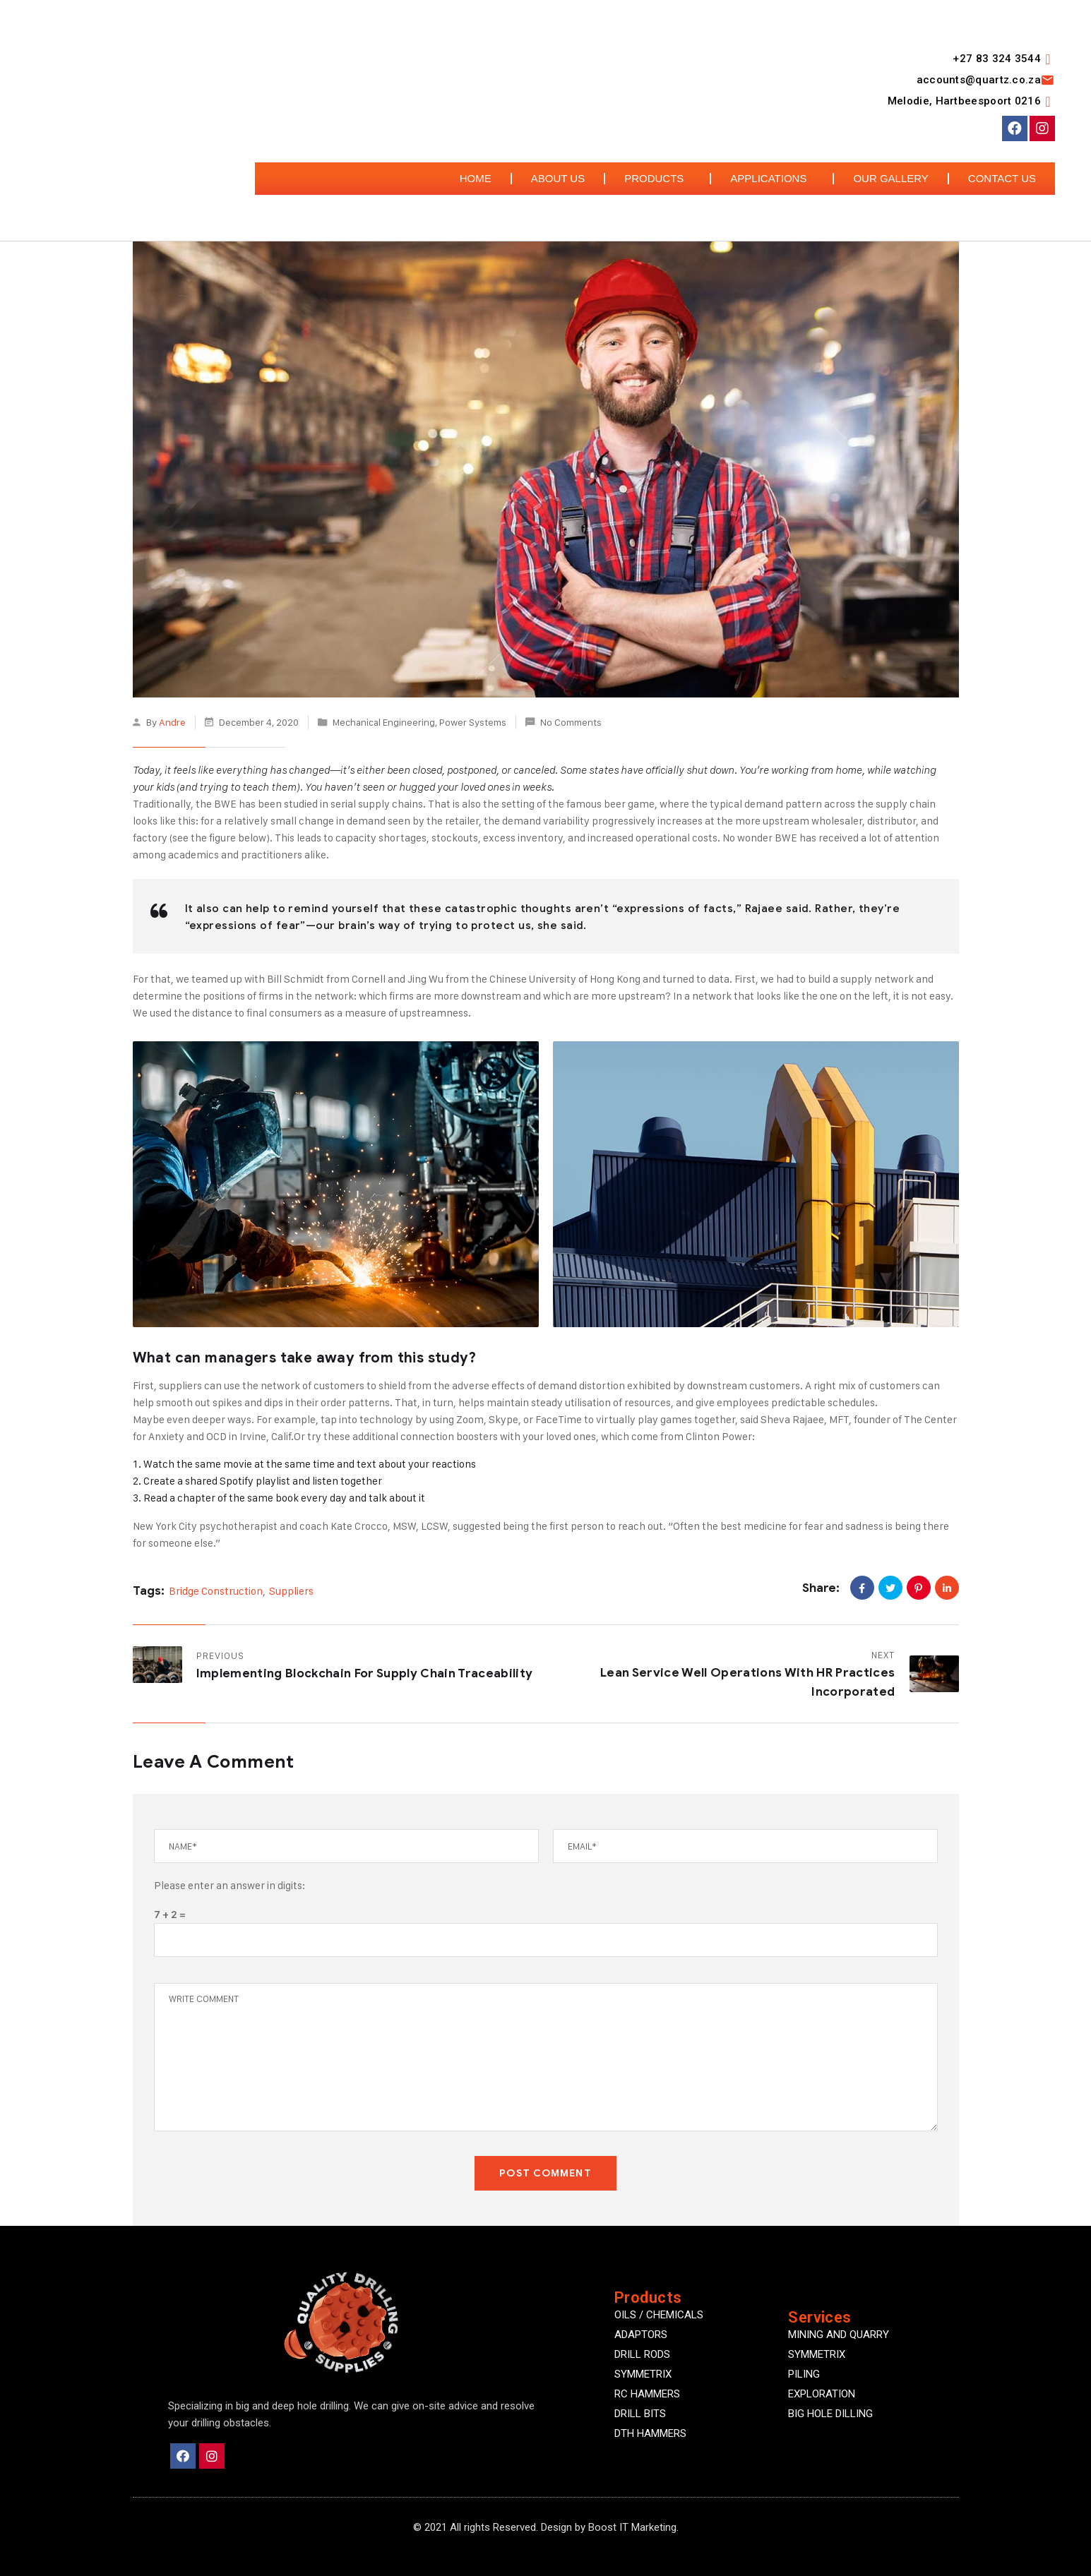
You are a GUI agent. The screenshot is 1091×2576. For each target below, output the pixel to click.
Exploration (821, 2394)
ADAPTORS (640, 2334)
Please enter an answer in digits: (229, 1885)
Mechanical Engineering (384, 722)
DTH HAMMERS (650, 2433)
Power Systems (472, 722)
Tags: (149, 1590)
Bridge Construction (216, 1591)
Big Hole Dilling (830, 2413)
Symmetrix (816, 2354)
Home (475, 178)
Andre (172, 722)
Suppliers (291, 1591)
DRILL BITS (640, 2413)
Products (657, 179)
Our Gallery (890, 178)
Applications (771, 179)
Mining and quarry (838, 2334)
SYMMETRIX (643, 2374)
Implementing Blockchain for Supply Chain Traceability (364, 1673)
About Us (558, 178)
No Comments (571, 722)
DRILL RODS (642, 2354)
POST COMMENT (545, 2173)
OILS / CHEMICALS (658, 2314)
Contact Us (1002, 178)
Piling (804, 2374)
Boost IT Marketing (632, 2527)
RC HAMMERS (647, 2394)
